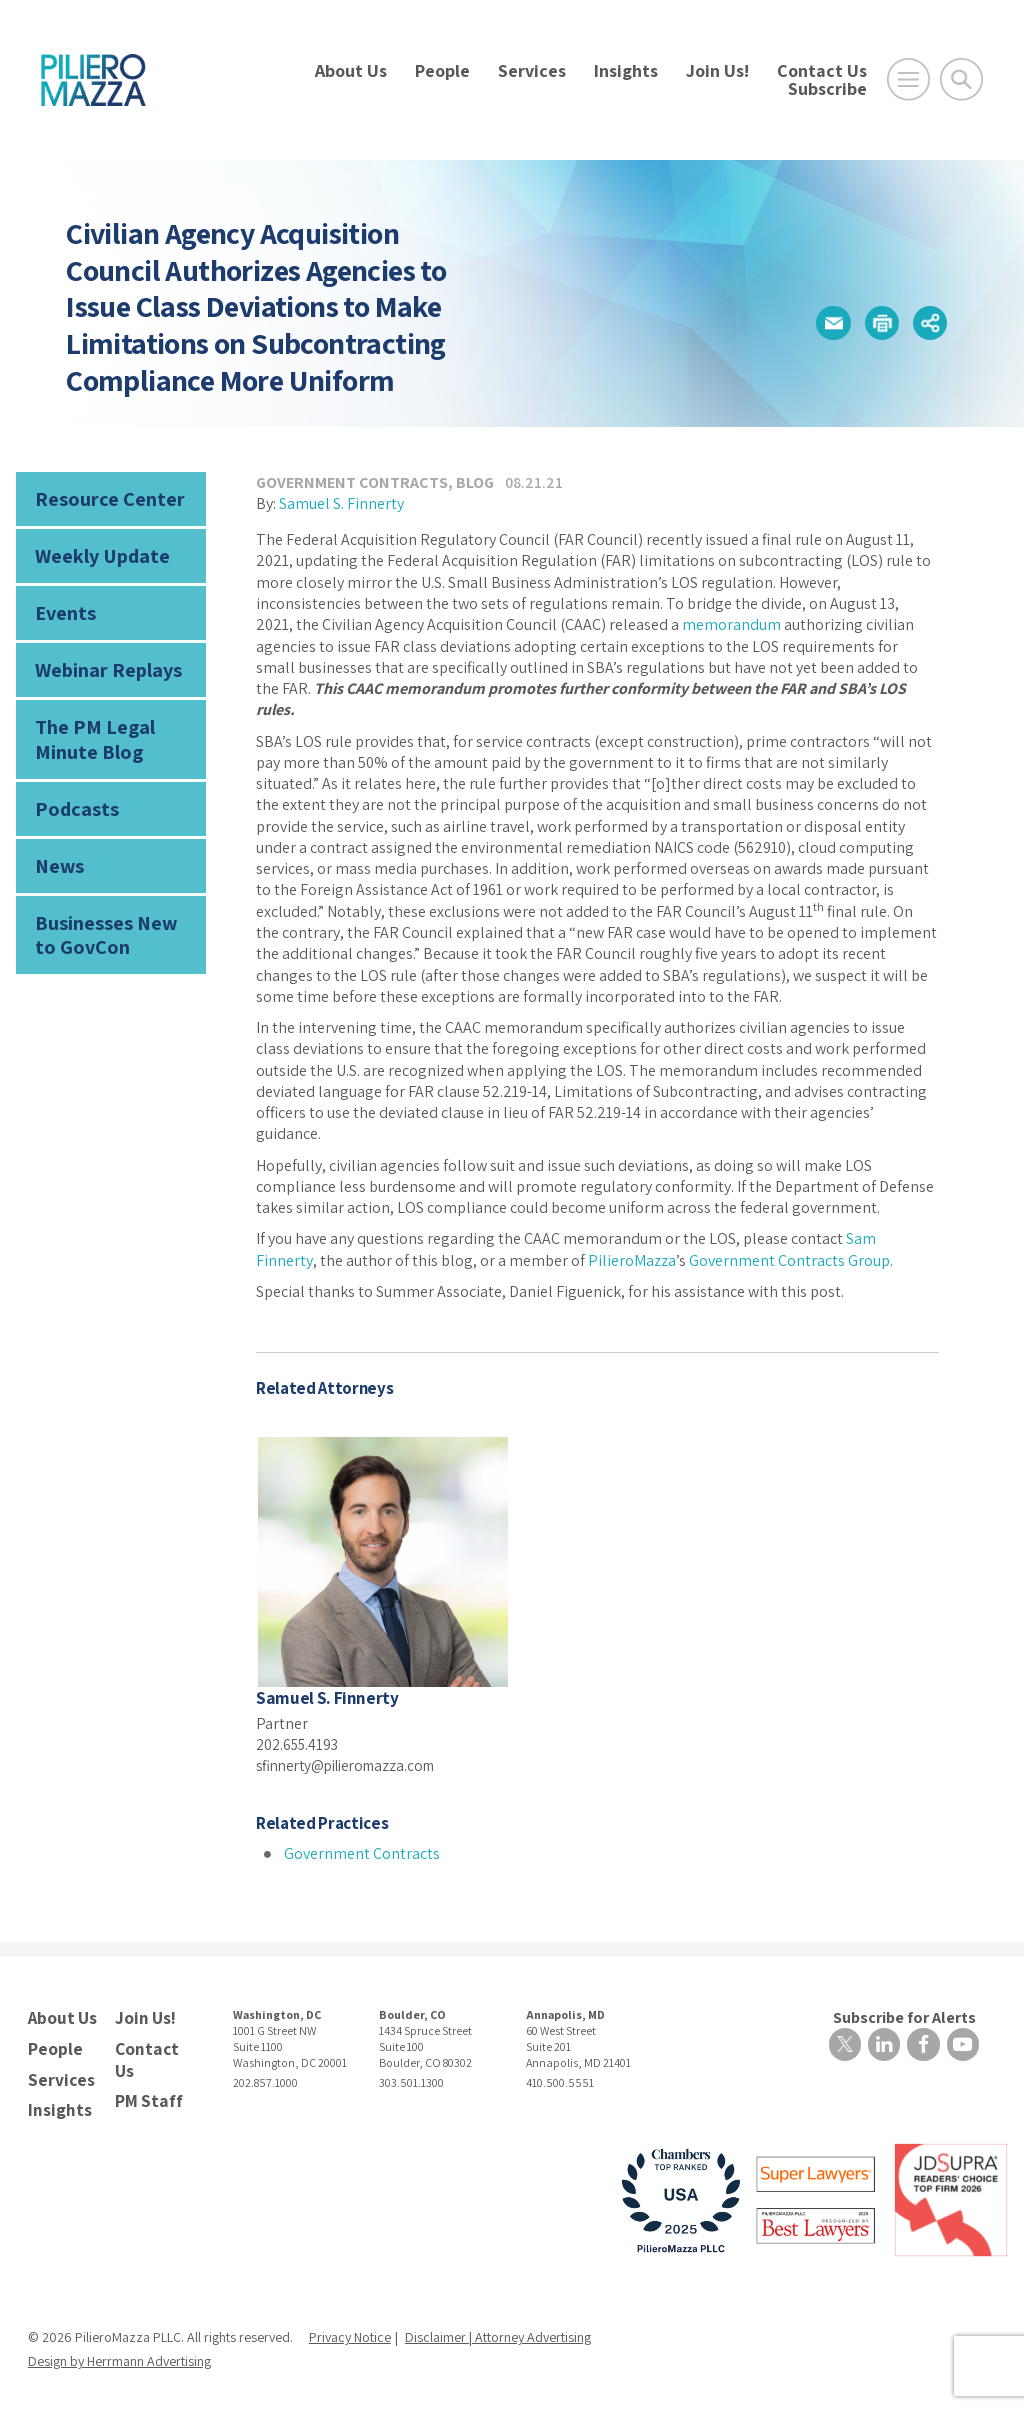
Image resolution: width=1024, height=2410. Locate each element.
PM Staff (146, 2094)
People (442, 70)
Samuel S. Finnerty (341, 503)
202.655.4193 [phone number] (299, 1743)
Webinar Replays (101, 660)
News (56, 846)
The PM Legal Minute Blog (88, 726)
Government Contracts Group (789, 1260)
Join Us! (717, 70)
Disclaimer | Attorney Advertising (498, 2329)
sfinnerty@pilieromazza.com (354, 1764)
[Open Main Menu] (908, 79)
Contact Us (822, 70)
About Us (351, 70)
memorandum (731, 624)
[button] (826, 323)
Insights (626, 70)
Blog (475, 482)
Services (532, 70)
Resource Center (102, 497)
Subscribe (827, 88)
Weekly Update (97, 551)
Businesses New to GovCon (109, 911)
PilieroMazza (632, 1260)
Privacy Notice (350, 2329)
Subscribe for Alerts (908, 2015)
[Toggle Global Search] (961, 79)
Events (62, 606)
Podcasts (72, 791)
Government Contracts (352, 482)
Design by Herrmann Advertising (119, 2353)
